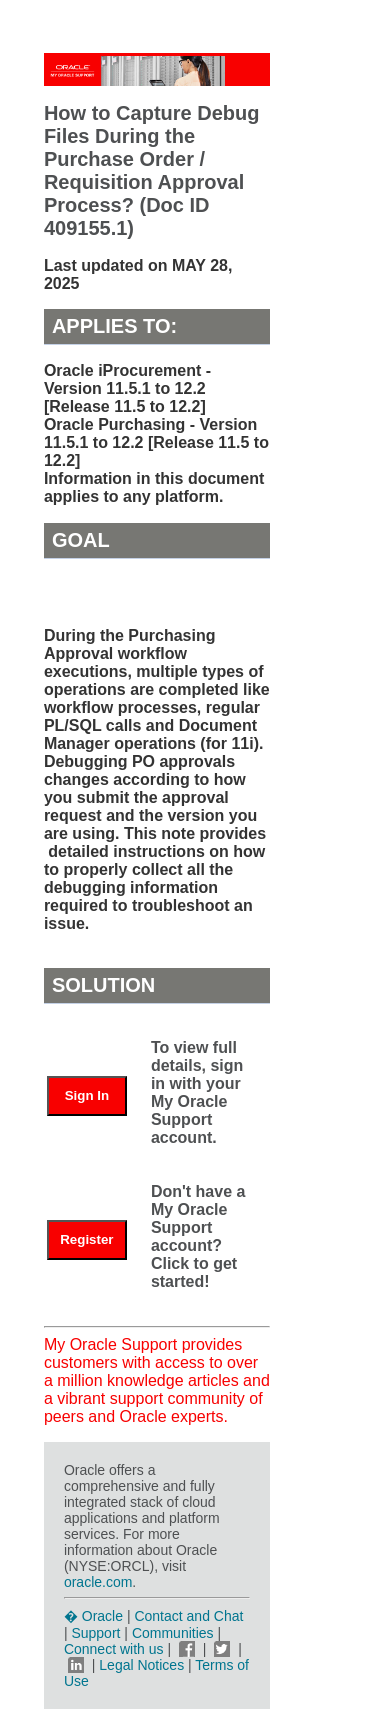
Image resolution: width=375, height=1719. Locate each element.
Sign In (87, 1095)
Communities (173, 1633)
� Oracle (93, 1616)
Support (95, 1633)
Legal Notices (141, 1665)
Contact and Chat (188, 1616)
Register (86, 1239)
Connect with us (116, 1649)
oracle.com (98, 1582)
